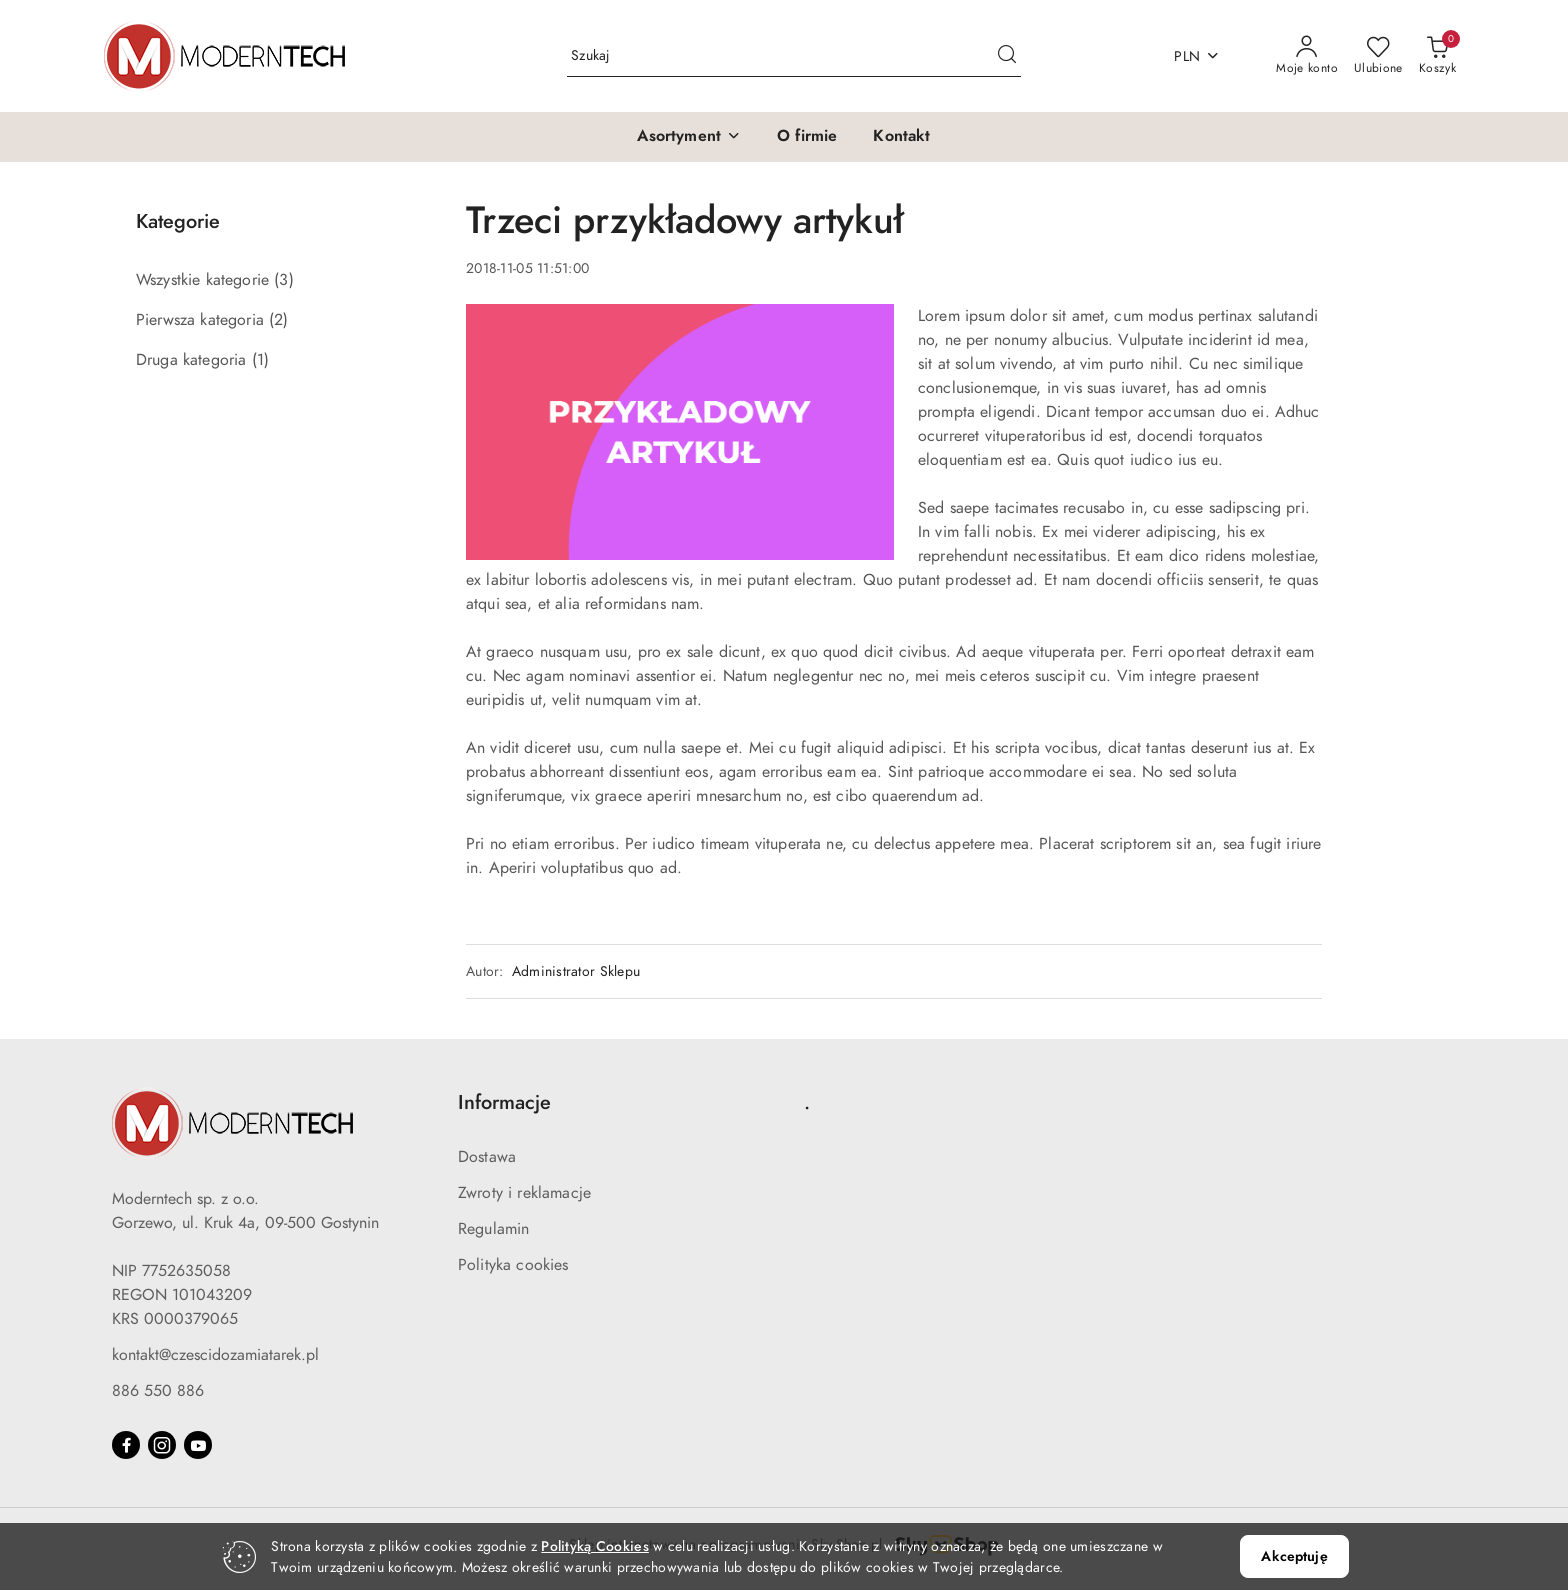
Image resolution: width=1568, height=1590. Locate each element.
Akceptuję (1294, 1556)
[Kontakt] (901, 137)
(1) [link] (260, 360)
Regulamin (493, 1229)
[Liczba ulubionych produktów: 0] (1378, 56)
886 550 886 (158, 1391)
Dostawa (487, 1157)
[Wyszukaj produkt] (794, 56)
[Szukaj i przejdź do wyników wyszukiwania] (1007, 56)
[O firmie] (807, 137)
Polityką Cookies (594, 1546)
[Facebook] (126, 1445)
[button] (689, 137)
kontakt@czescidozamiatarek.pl (215, 1355)
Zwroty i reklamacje (524, 1193)
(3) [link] (283, 280)
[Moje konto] (1307, 56)
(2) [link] (278, 320)
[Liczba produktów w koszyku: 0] (1437, 56)
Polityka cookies (513, 1265)
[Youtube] (198, 1445)
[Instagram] (162, 1445)
